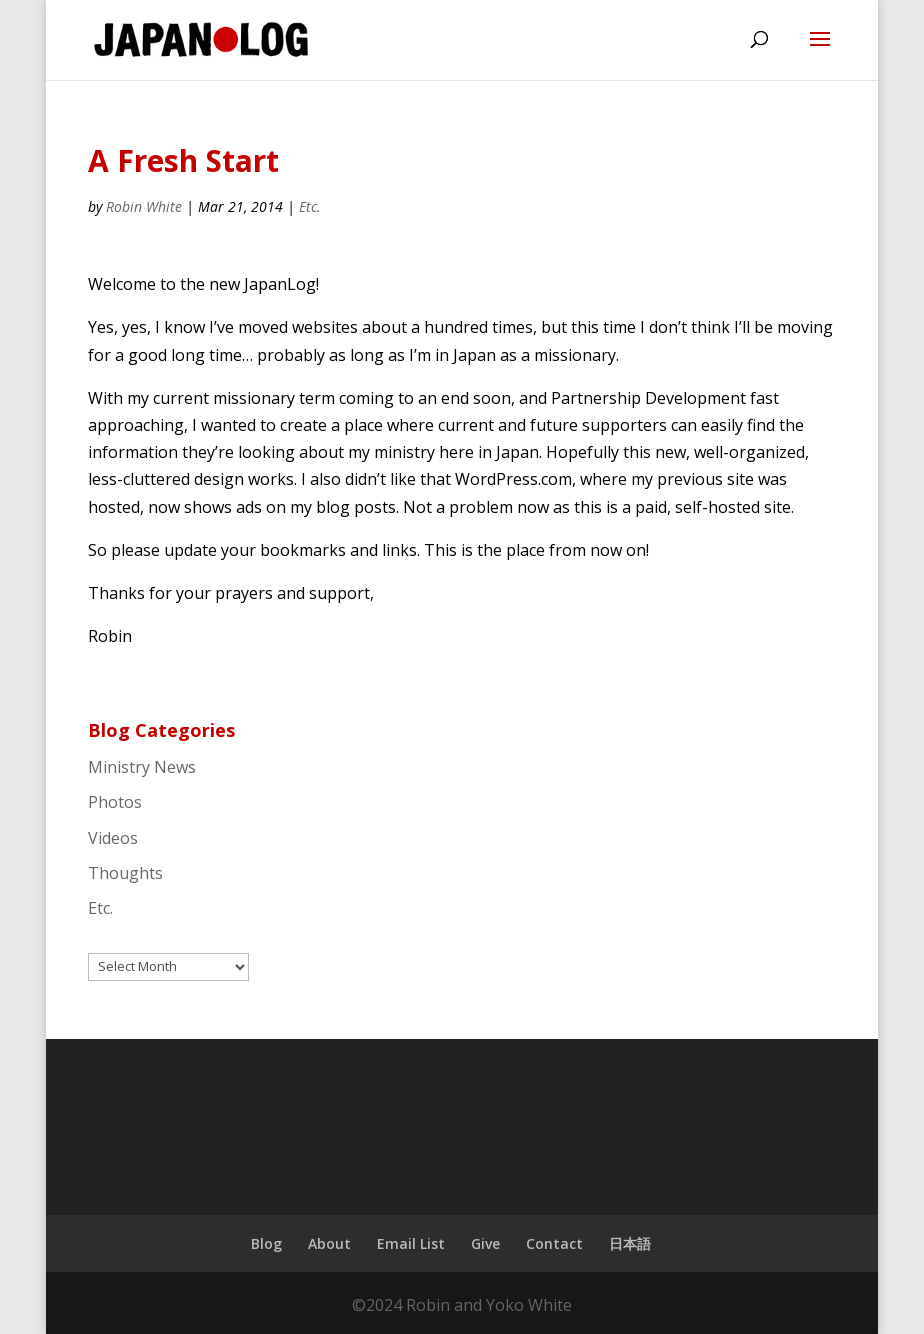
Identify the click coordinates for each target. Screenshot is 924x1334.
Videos (113, 838)
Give (485, 1243)
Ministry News (142, 767)
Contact (554, 1243)
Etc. (310, 206)
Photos (115, 802)
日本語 (630, 1243)
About (329, 1243)
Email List (411, 1243)
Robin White (144, 206)
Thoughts (125, 873)
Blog (266, 1243)
